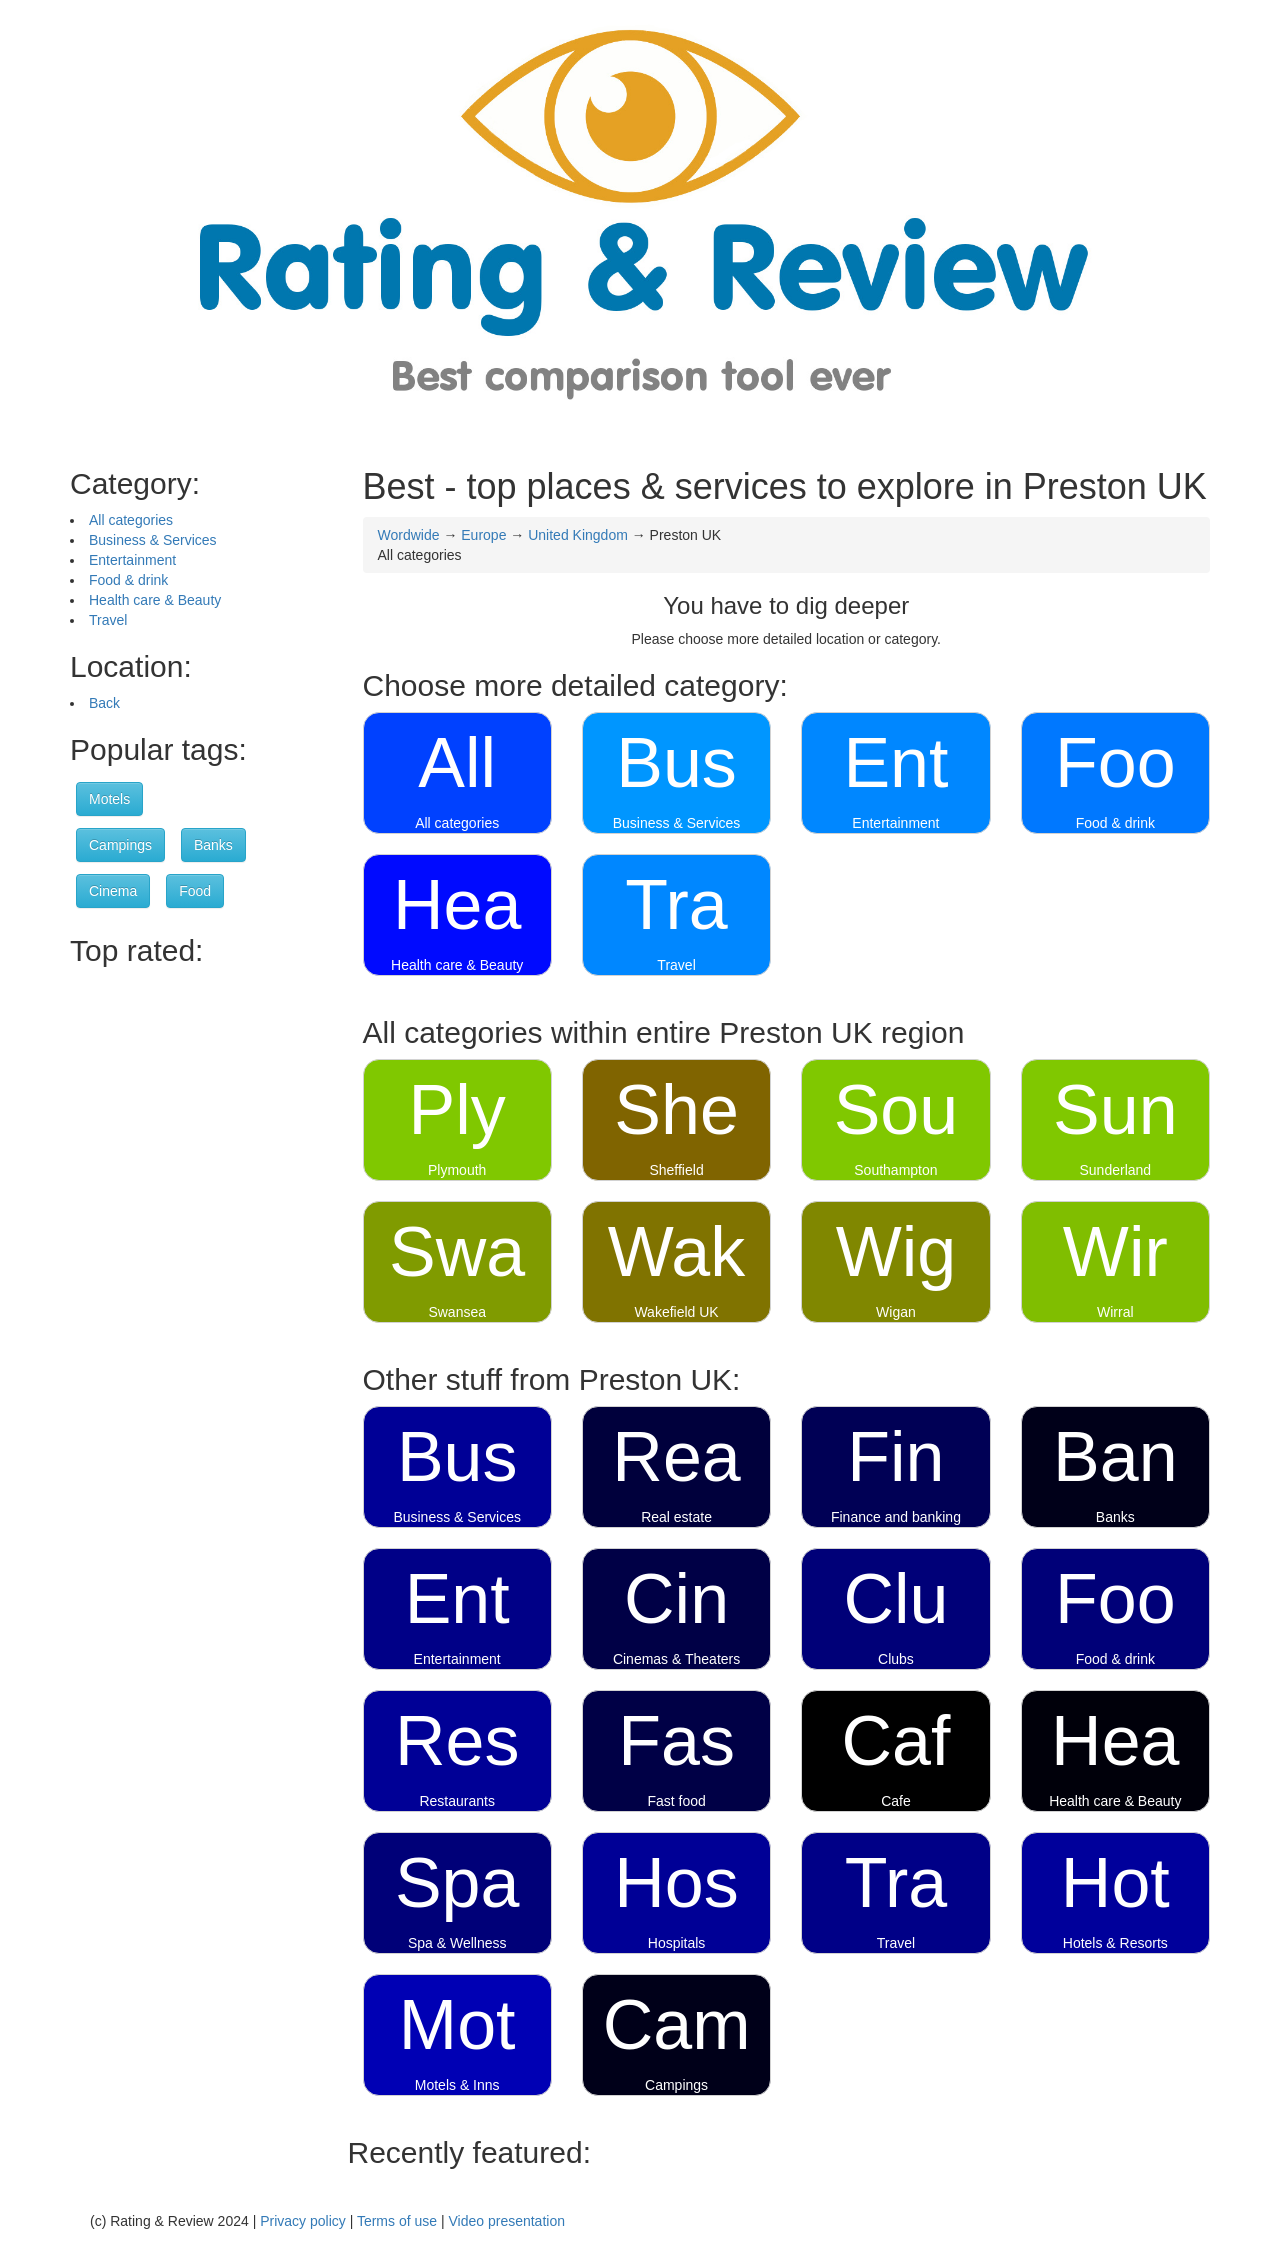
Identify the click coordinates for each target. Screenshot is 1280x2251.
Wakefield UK (676, 1312)
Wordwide (409, 535)
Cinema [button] (113, 891)
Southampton (895, 1170)
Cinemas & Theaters (676, 1659)
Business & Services (153, 540)
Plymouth (457, 1170)
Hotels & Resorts (1115, 1943)
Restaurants (456, 1801)
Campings (676, 2085)
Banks (1115, 1517)
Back (104, 703)
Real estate (676, 1517)
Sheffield (676, 1170)
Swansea (457, 1312)
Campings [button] (120, 845)
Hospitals (677, 1943)
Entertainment (132, 560)
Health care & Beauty (155, 600)
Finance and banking (896, 1517)
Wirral (1115, 1312)
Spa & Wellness (457, 1943)
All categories (131, 520)
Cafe (896, 1801)
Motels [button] (109, 799)
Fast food (676, 1801)
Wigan (896, 1312)
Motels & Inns (457, 2085)
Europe (483, 535)
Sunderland (1116, 1170)
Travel (108, 620)
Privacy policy (303, 2221)
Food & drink (128, 580)
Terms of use (397, 2221)
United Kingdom (578, 535)
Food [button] (195, 891)
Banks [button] (213, 845)
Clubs (896, 1659)
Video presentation (506, 2221)
